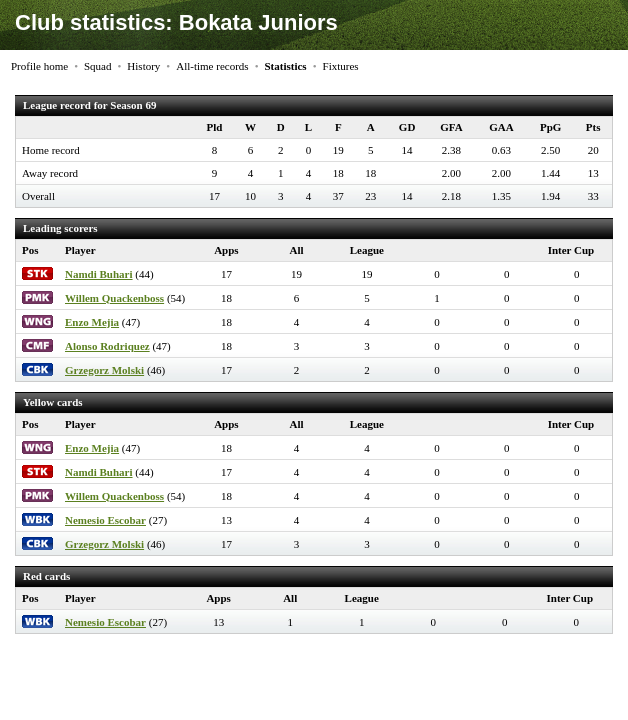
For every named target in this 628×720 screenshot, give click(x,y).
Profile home (39, 66)
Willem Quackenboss (114, 298)
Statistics (285, 66)
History (143, 66)
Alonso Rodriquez (107, 346)
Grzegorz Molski (104, 370)
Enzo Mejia (92, 322)
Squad (98, 66)
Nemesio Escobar (105, 520)
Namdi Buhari (99, 274)
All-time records (212, 66)
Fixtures (341, 66)
